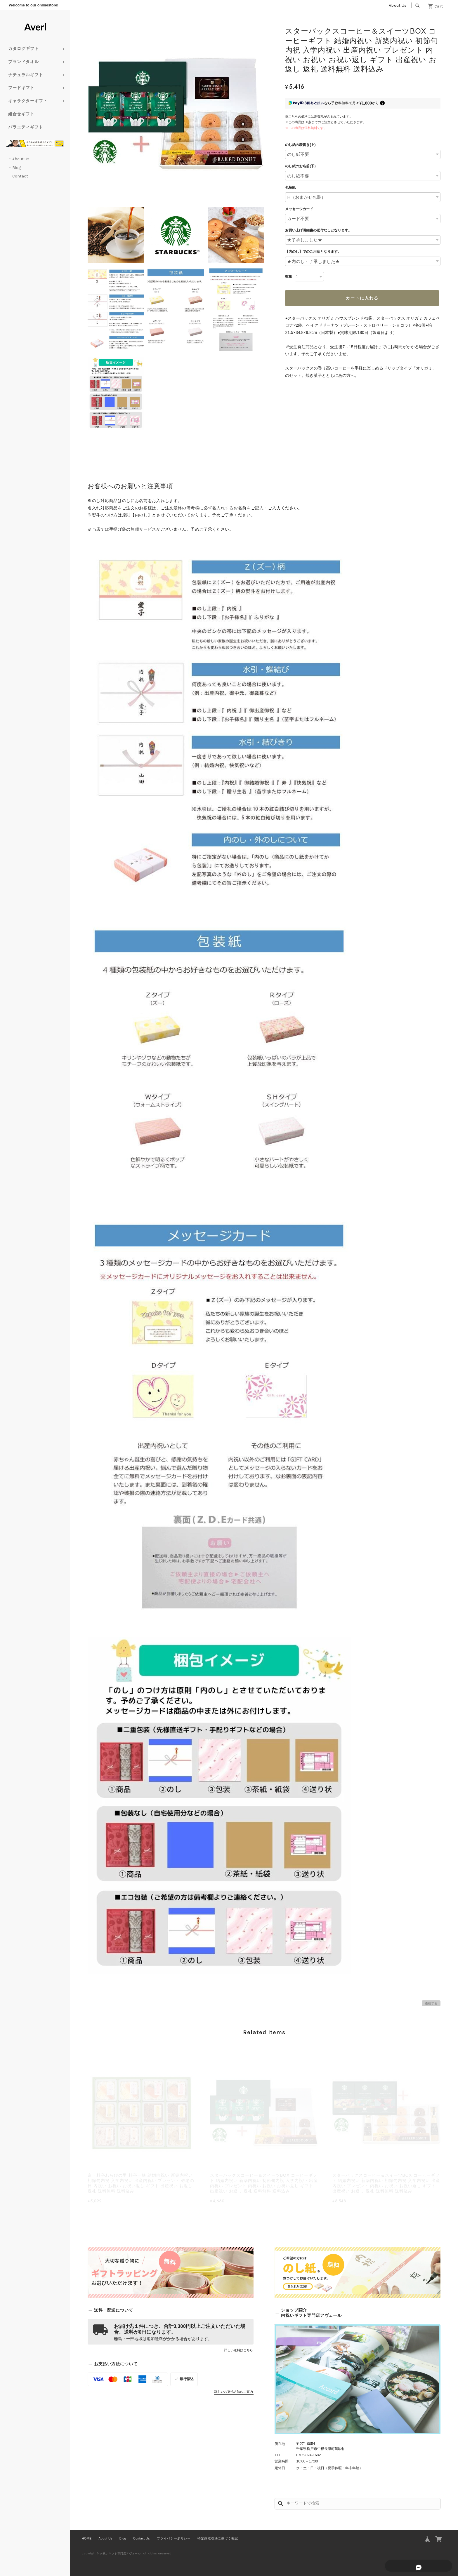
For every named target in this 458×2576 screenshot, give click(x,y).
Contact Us (141, 2538)
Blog (16, 167)
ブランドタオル (23, 61)
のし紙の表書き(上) (300, 145)
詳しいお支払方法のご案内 (233, 2391)
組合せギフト (21, 114)
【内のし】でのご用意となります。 (313, 252)
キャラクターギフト (28, 100)
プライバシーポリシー (173, 2538)
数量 (288, 276)
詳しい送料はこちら (238, 2350)
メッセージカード (299, 209)
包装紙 (290, 187)
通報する (431, 2003)
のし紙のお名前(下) (300, 166)
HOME (87, 2538)
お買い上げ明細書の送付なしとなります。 (318, 230)
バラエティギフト (25, 127)
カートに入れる (362, 298)
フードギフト (21, 87)
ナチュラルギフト (25, 74)
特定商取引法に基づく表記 (217, 2538)
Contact (20, 176)
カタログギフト (23, 48)
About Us (398, 5)
